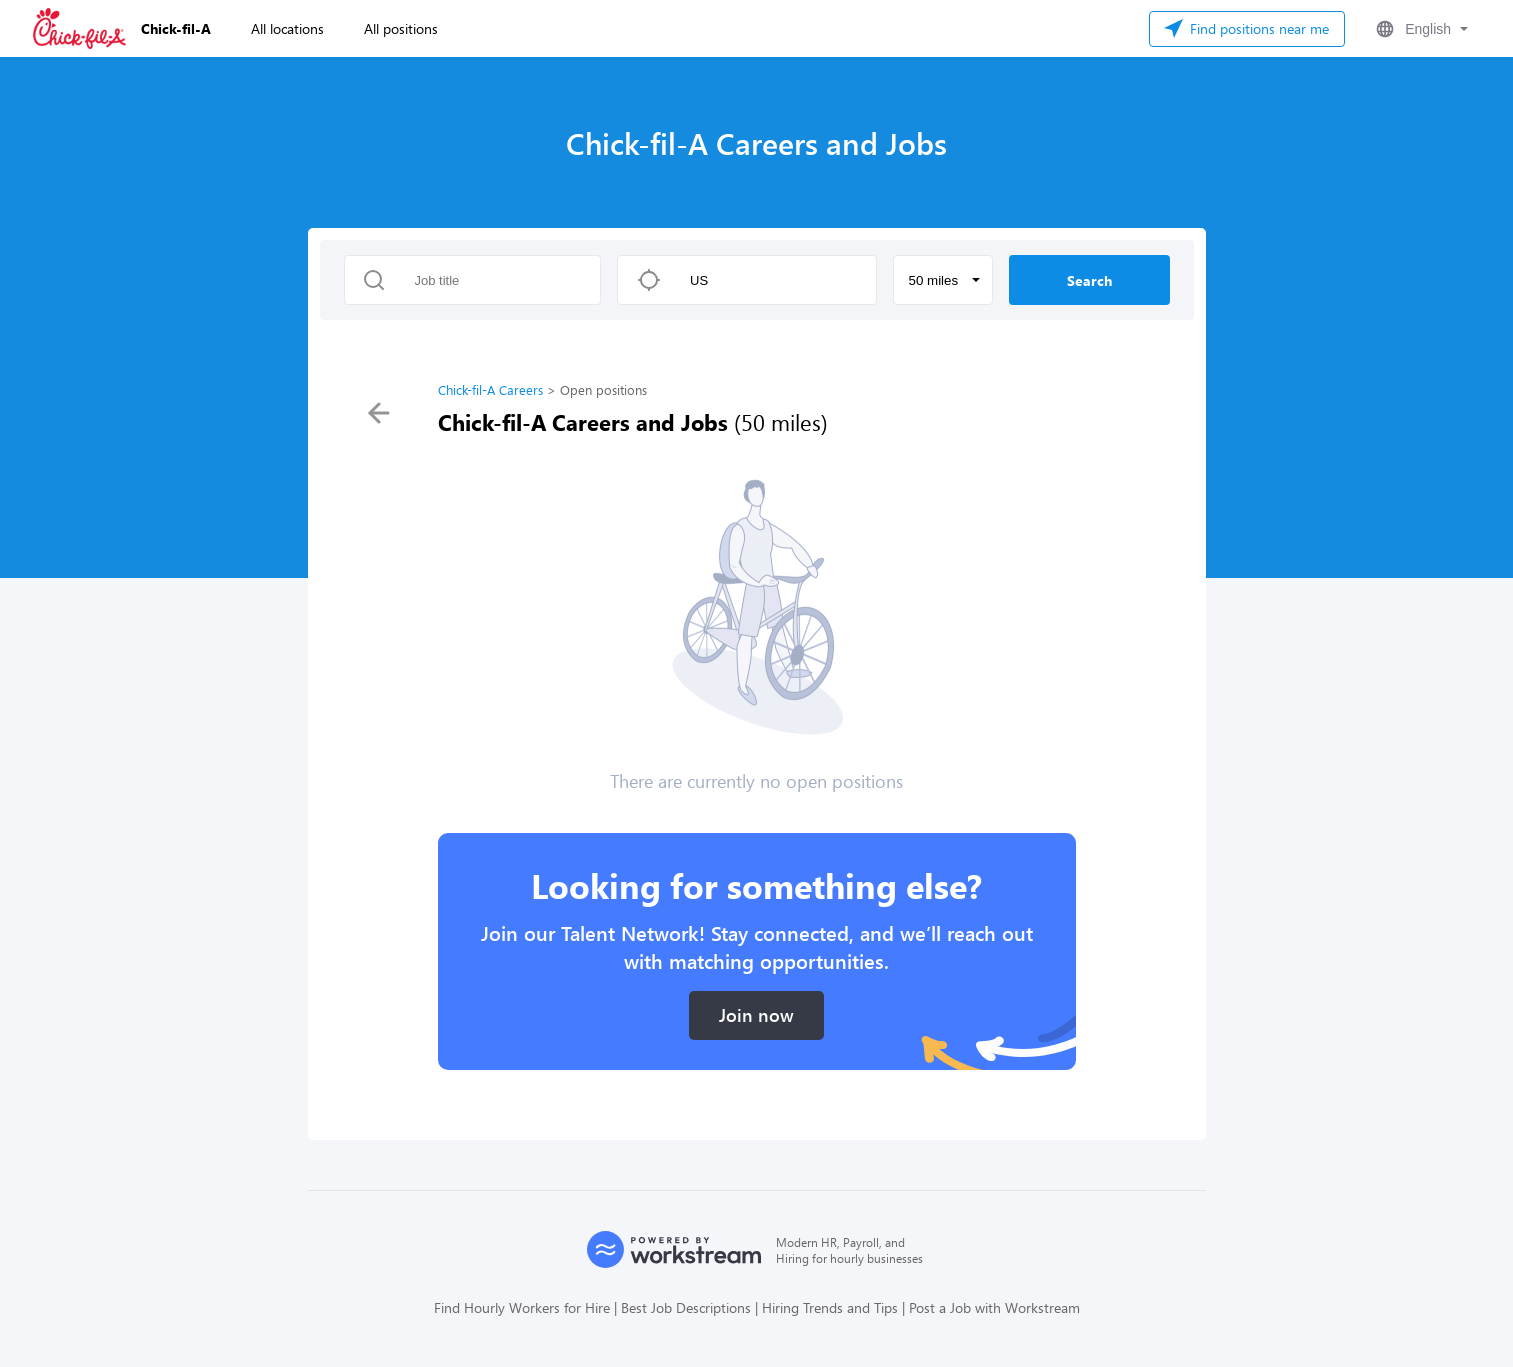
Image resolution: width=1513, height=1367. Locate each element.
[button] (1420, 29)
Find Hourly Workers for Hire (522, 1307)
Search (1089, 280)
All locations (287, 28)
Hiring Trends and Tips (830, 1307)
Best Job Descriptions (686, 1307)
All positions (401, 28)
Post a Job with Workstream (994, 1307)
